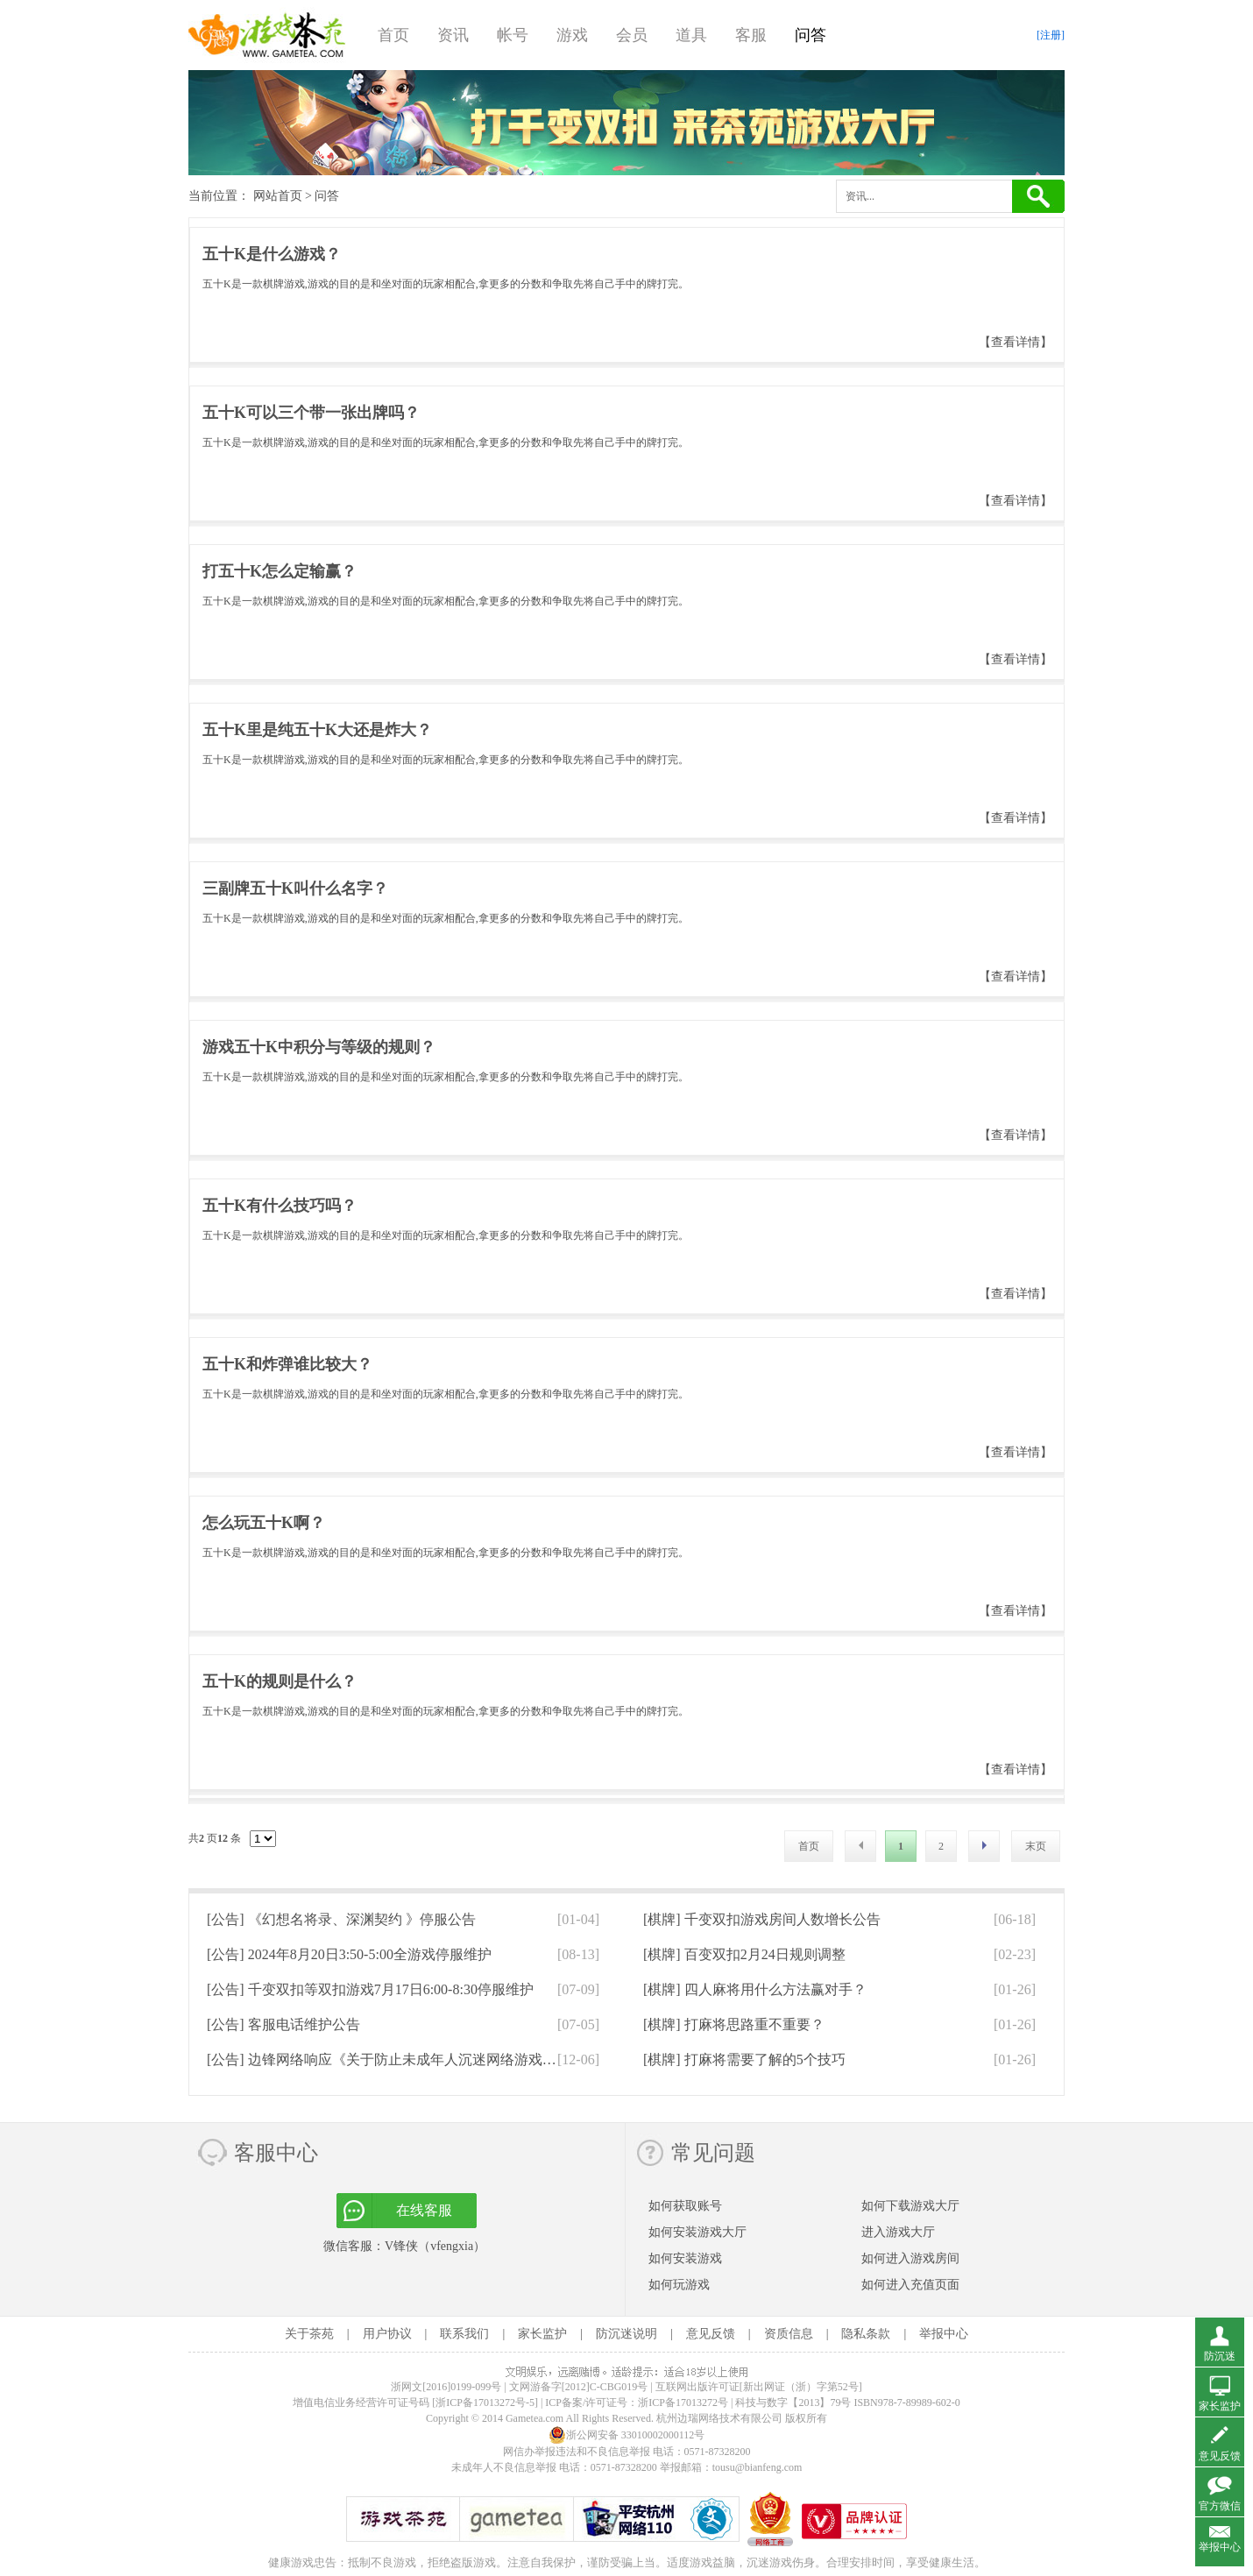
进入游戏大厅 (898, 2232)
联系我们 (464, 2333)
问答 (810, 35)
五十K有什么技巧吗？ (279, 1205)
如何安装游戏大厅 (697, 2232)
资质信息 (788, 2333)
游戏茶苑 (267, 35)
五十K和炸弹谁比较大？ (287, 1364)
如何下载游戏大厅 (910, 2205)
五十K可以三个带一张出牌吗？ (311, 412)
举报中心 (943, 2333)
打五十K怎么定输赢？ (279, 571)
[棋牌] (762, 1919)
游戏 (572, 35)
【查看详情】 (1015, 342)
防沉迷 (1219, 2356)
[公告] (341, 1919)
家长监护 (542, 2333)
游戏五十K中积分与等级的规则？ (318, 1047)
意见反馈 (710, 2333)
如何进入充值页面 (910, 2284)
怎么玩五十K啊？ (263, 1523)
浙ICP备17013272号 (683, 2402)
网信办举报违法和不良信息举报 (576, 2451)
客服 (751, 35)
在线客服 (424, 2210)
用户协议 (387, 2333)
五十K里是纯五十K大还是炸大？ (317, 730)
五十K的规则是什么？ (279, 1681)
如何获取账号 (685, 2205)
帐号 (512, 35)
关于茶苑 (309, 2333)
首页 (393, 35)
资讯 (453, 35)
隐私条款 (865, 2333)
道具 (691, 35)
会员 (632, 35)
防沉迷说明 (626, 2333)
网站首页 (277, 195)
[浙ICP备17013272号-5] (485, 2402)
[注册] (1051, 35)
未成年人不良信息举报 (505, 2467)
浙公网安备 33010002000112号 (627, 2435)
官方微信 (1220, 2506)
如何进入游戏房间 (910, 2258)
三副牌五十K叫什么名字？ (295, 888)
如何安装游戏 (685, 2258)
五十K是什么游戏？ (271, 254)
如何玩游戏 (679, 2284)
